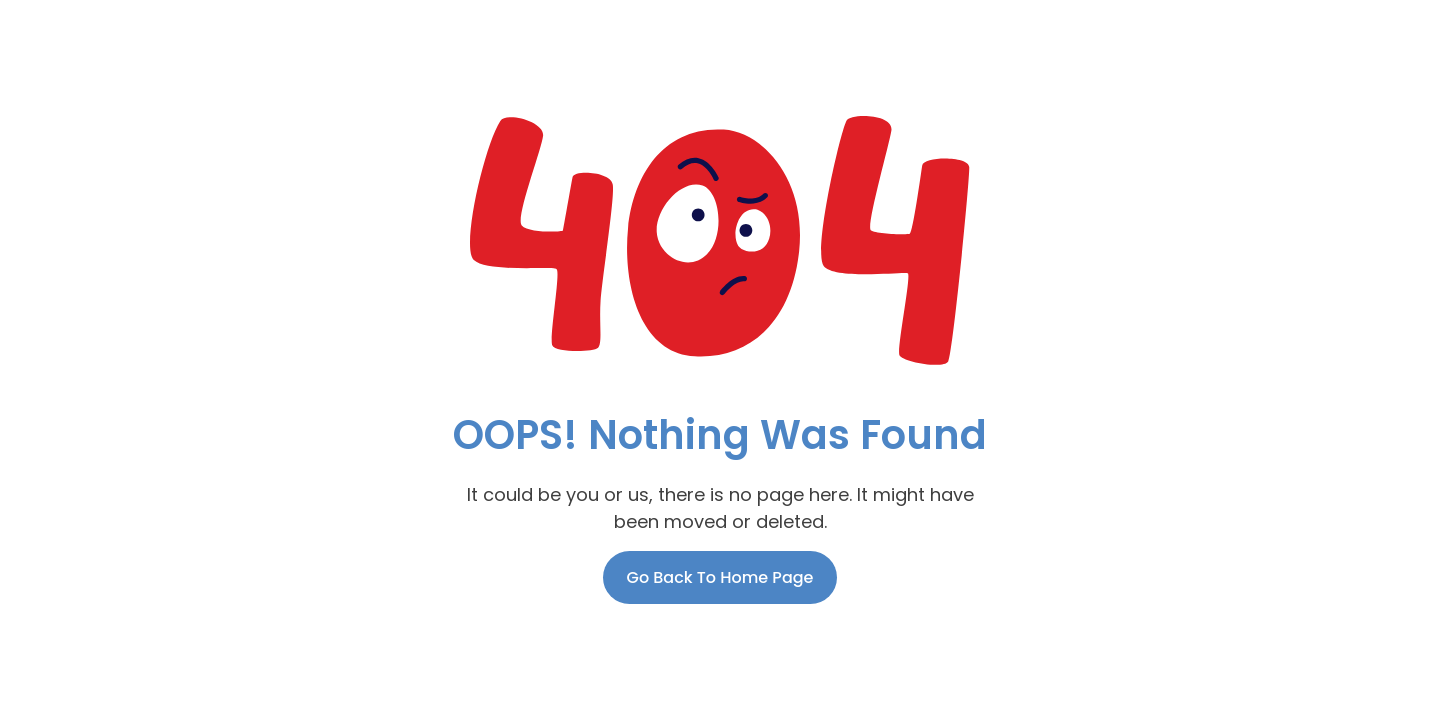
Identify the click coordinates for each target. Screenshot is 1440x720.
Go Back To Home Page (720, 577)
